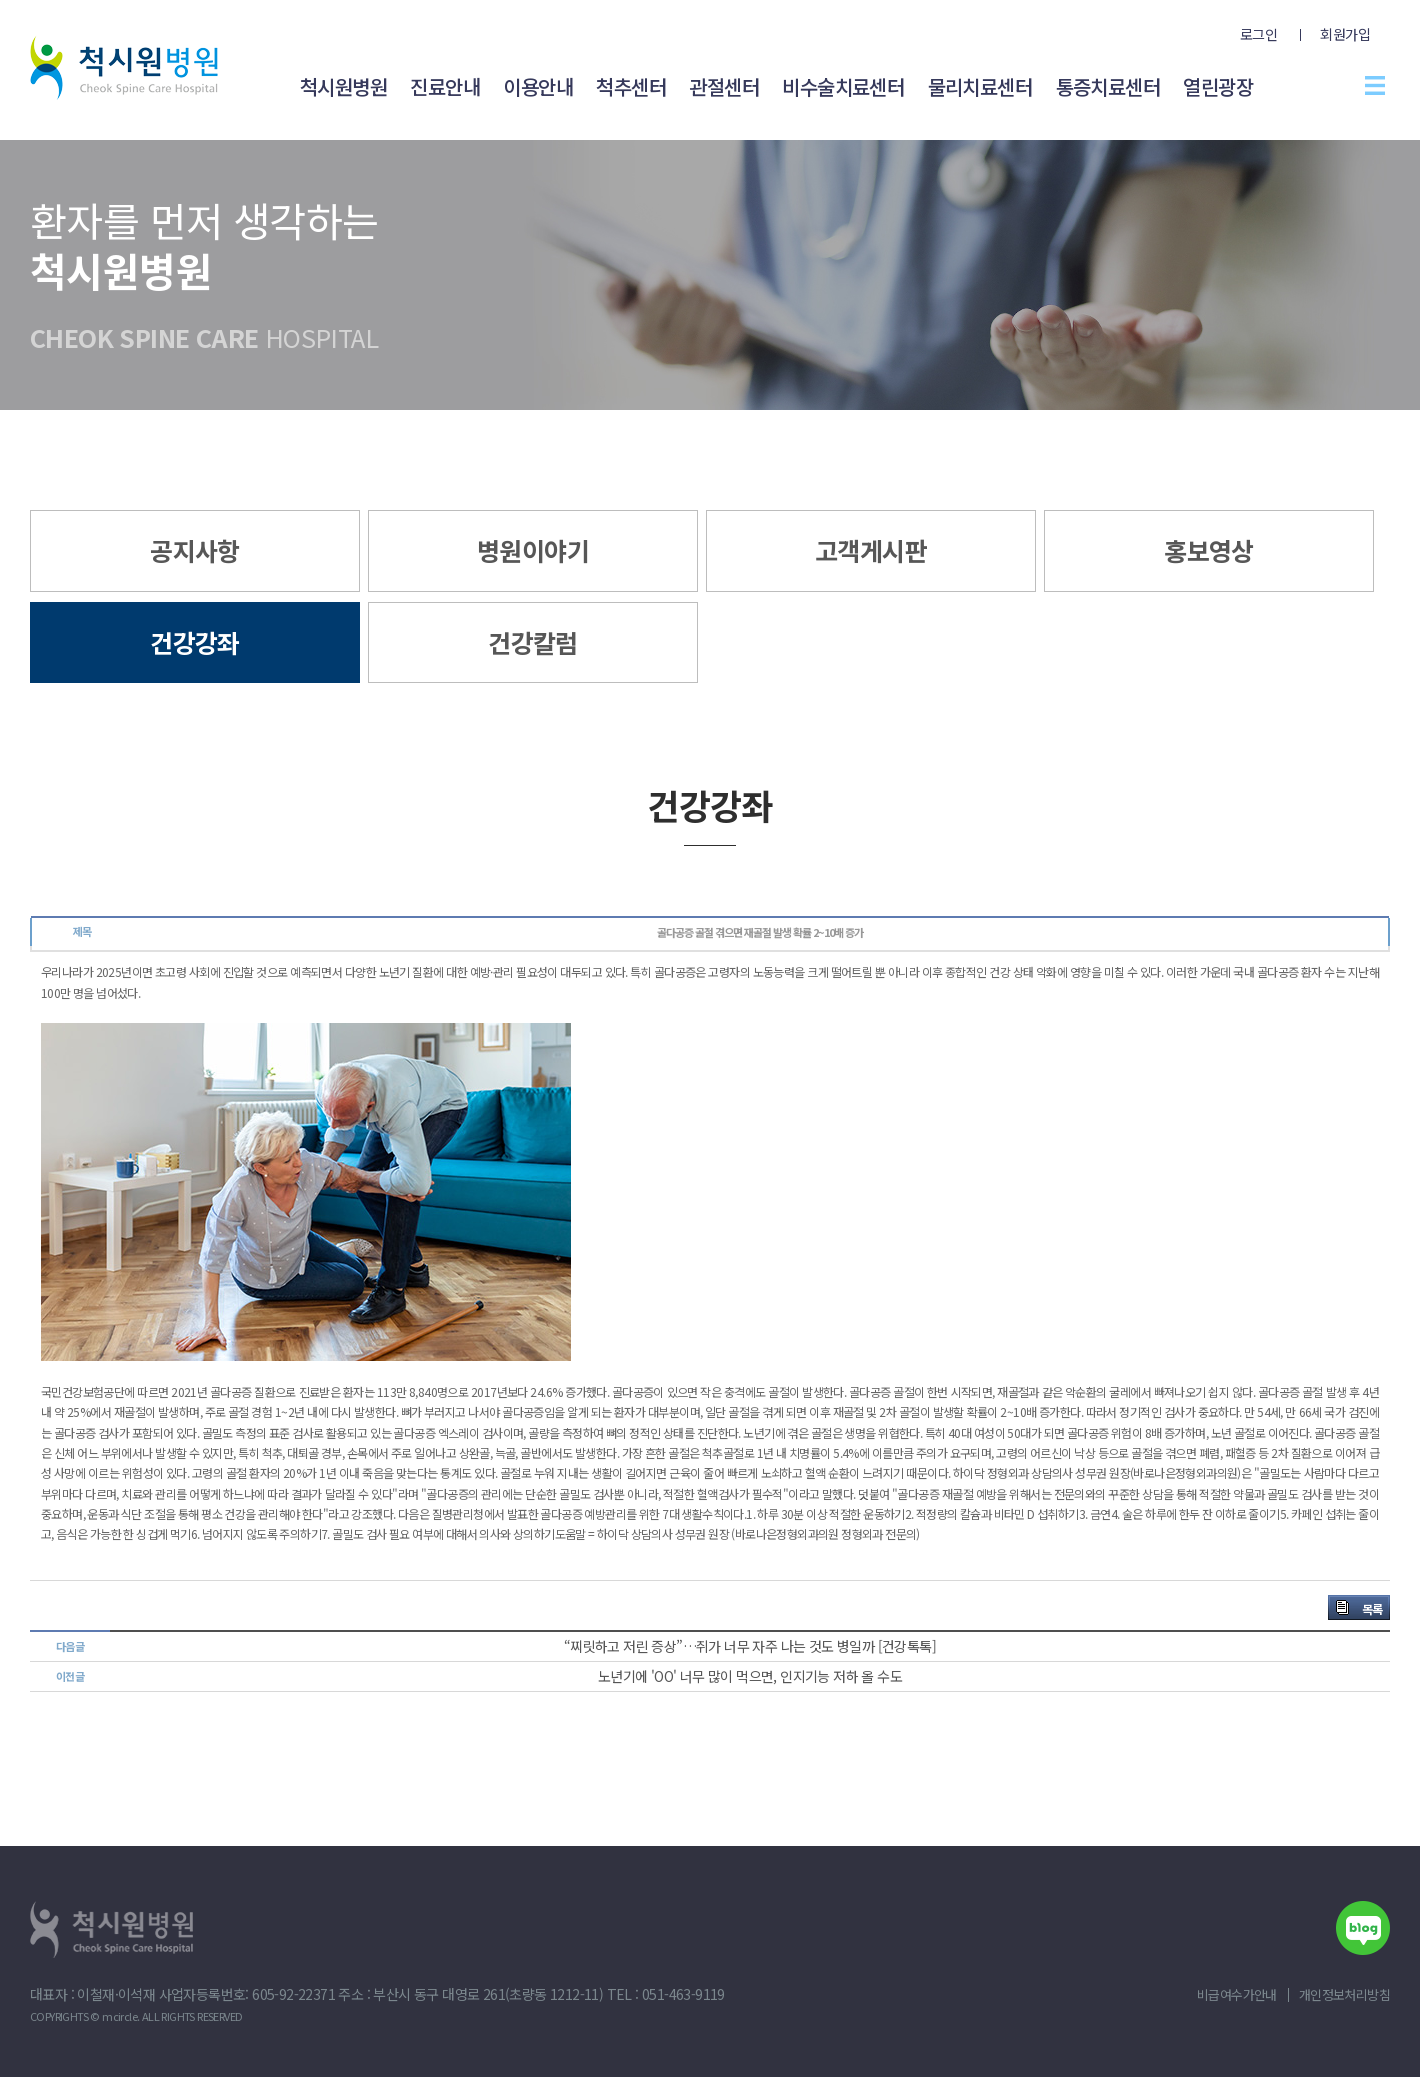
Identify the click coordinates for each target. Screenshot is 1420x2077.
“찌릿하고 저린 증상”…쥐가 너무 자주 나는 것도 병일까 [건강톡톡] (750, 1646)
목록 (1372, 1608)
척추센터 (631, 86)
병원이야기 (533, 550)
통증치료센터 (1108, 86)
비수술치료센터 (843, 86)
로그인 (1258, 34)
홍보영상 (1209, 550)
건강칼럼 (533, 642)
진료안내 (445, 86)
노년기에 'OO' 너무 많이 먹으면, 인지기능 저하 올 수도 (750, 1676)
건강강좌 (195, 642)
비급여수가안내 (1237, 1994)
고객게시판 (871, 550)
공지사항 (195, 550)
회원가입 (1345, 34)
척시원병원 (343, 86)
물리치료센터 (980, 86)
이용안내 (538, 86)
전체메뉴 (1375, 85)
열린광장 (1218, 86)
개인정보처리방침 (1344, 1994)
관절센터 (724, 86)
